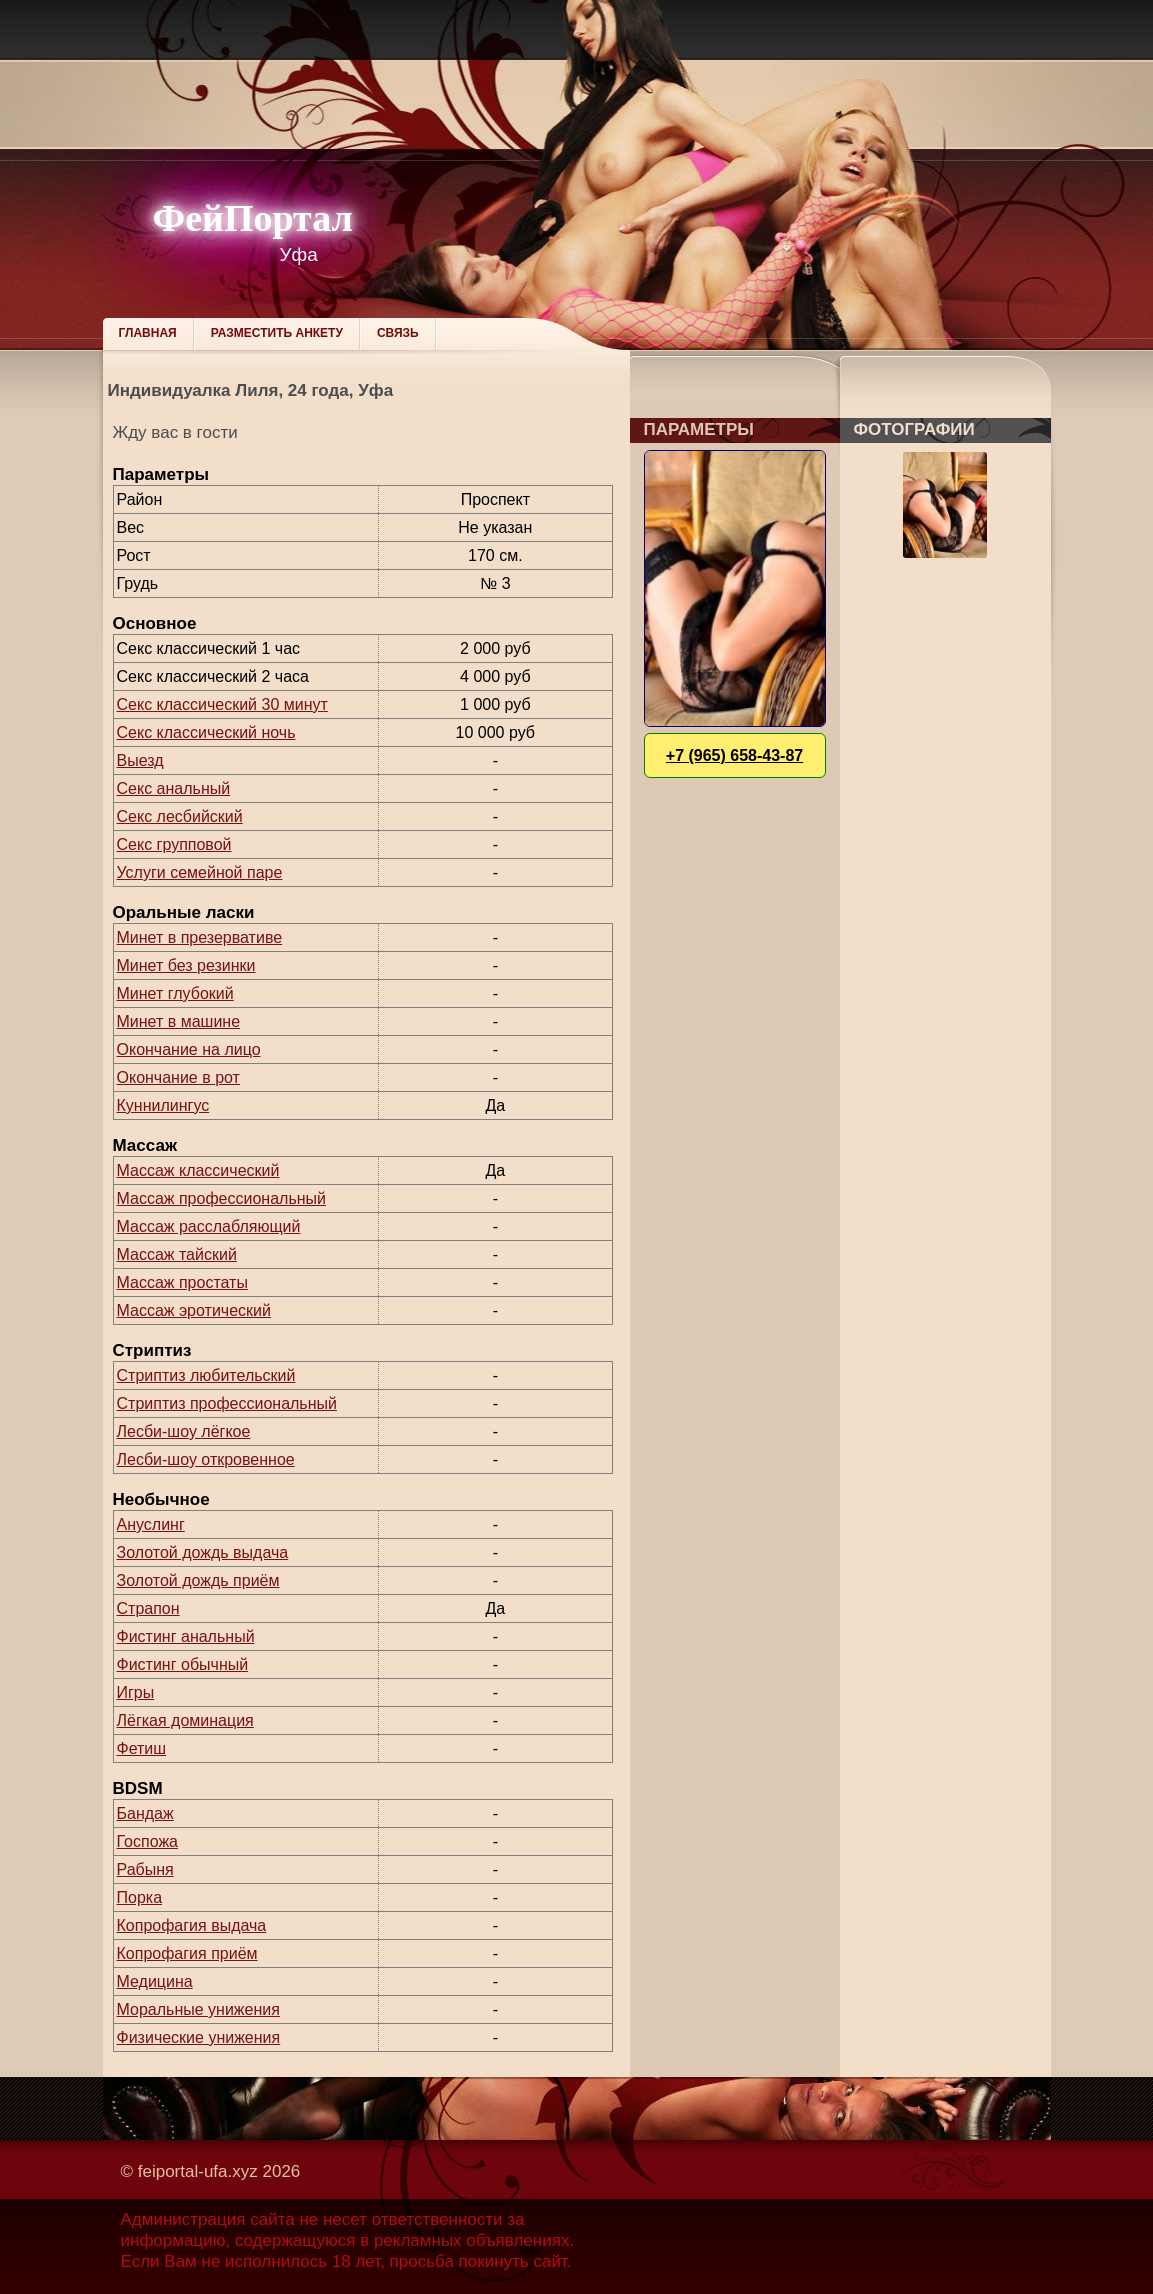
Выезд (140, 760)
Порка (140, 1897)
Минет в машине (179, 1021)
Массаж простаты (182, 1282)
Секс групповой (174, 844)
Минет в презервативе (200, 937)
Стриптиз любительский (206, 1375)
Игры (136, 1692)
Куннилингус (163, 1105)
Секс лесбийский (180, 816)
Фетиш (142, 1748)
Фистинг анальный (186, 1636)
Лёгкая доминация (185, 1720)
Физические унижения (199, 2037)
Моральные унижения (198, 2009)
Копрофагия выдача (192, 1925)
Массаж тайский (177, 1254)
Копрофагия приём (187, 1953)
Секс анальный (174, 788)
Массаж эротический (194, 1310)
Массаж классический (198, 1170)
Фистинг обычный (183, 1664)
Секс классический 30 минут (222, 704)
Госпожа (147, 1841)
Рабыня (145, 1869)
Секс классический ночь (206, 732)
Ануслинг (151, 1524)
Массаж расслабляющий (209, 1226)
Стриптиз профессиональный (227, 1403)
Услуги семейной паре (200, 872)
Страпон (148, 1608)
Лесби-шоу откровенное (206, 1459)
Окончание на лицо (189, 1049)
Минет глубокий (175, 993)
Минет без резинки (186, 965)
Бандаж (145, 1813)
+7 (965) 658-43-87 (734, 755)
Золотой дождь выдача (203, 1552)
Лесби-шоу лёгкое (184, 1431)
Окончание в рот (178, 1077)
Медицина (155, 1981)
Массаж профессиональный (222, 1198)
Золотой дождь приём (198, 1580)
